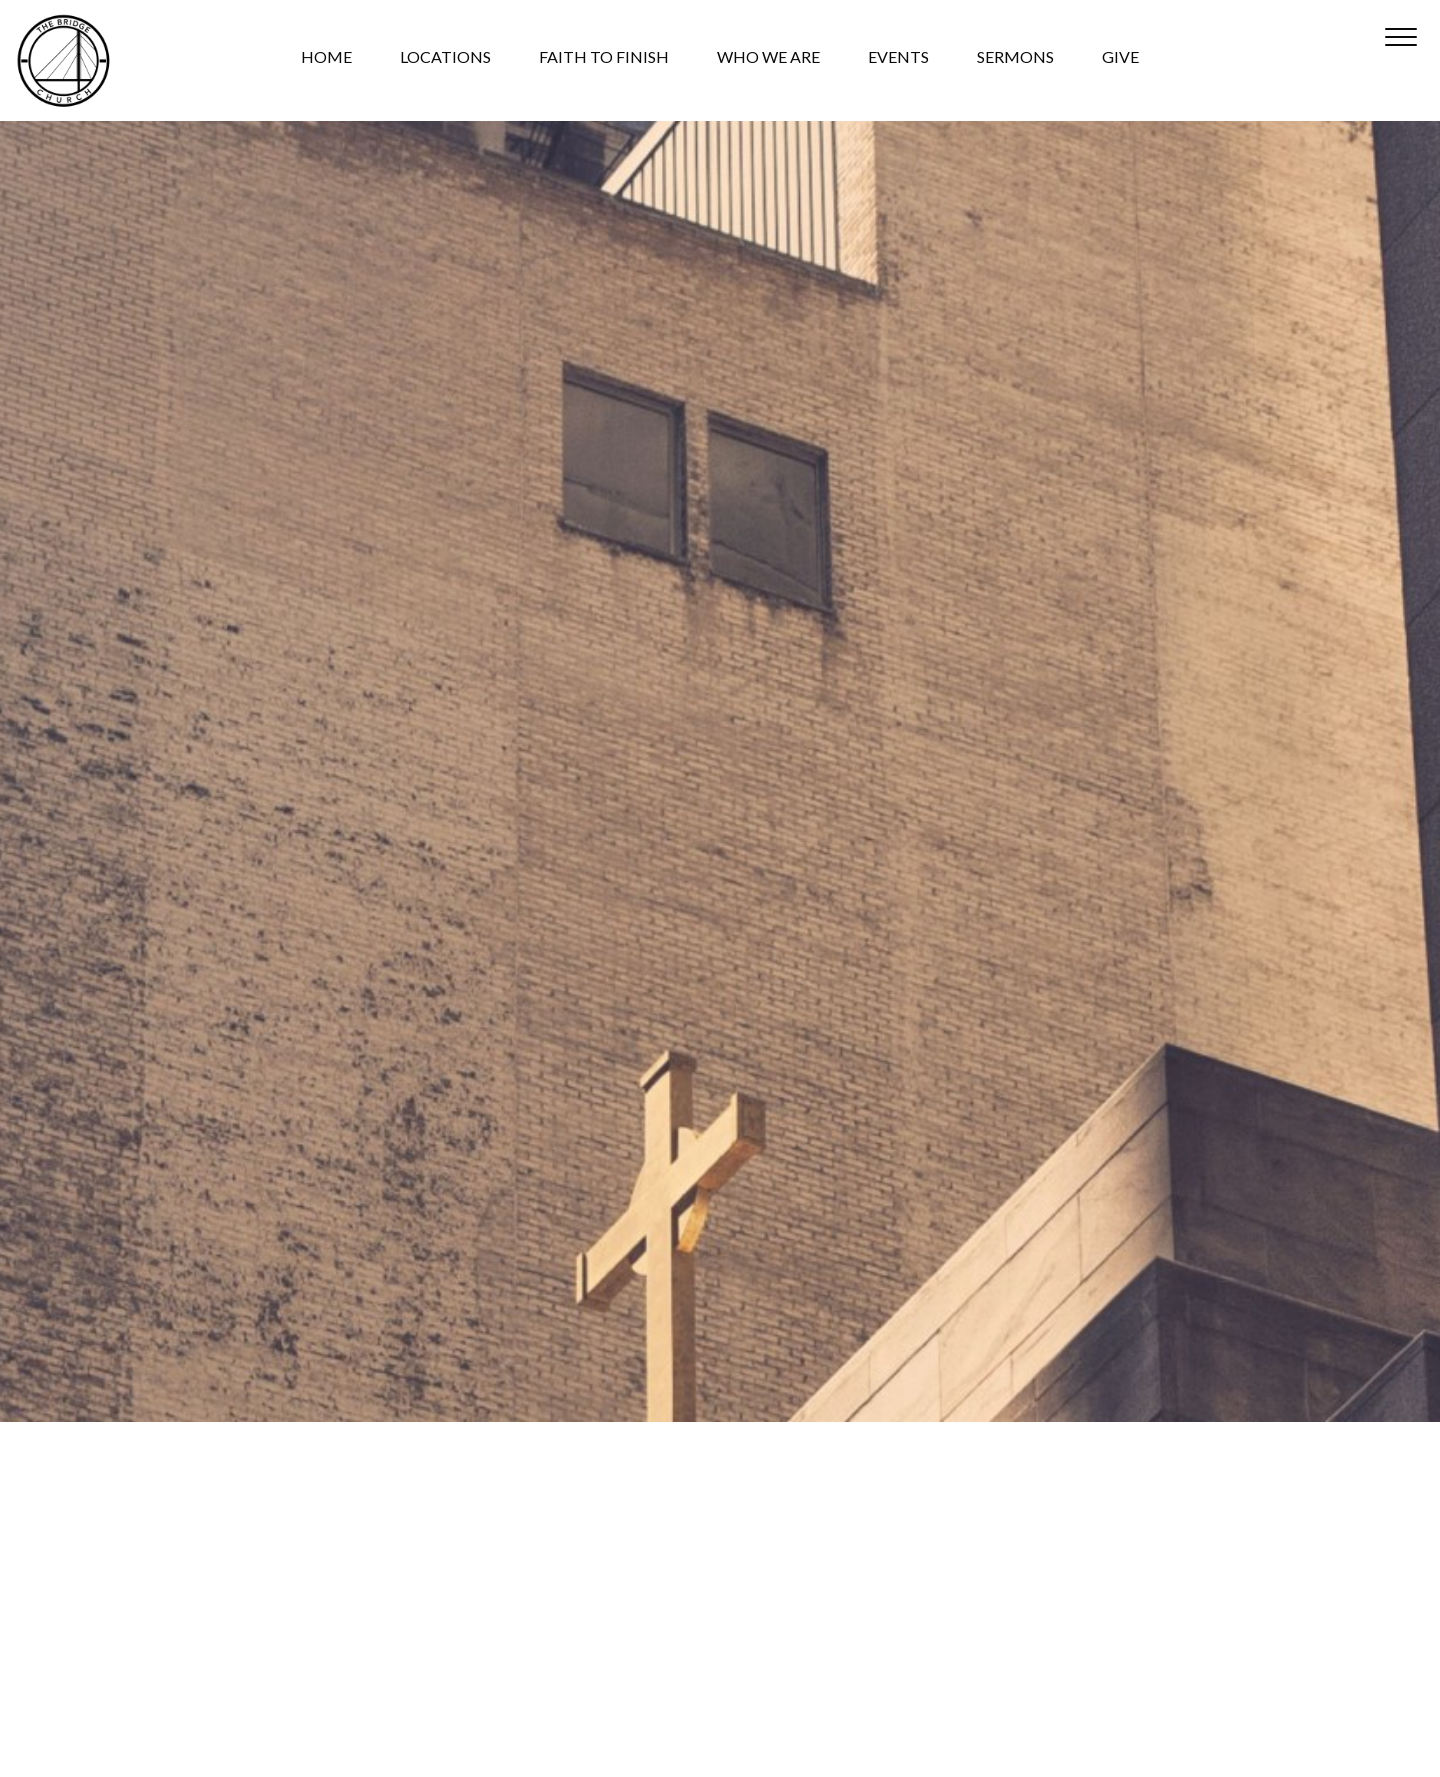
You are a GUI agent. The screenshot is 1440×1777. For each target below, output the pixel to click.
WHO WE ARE (768, 60)
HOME (326, 60)
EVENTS (898, 60)
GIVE (1120, 60)
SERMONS (1015, 60)
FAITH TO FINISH (604, 60)
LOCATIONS (445, 60)
